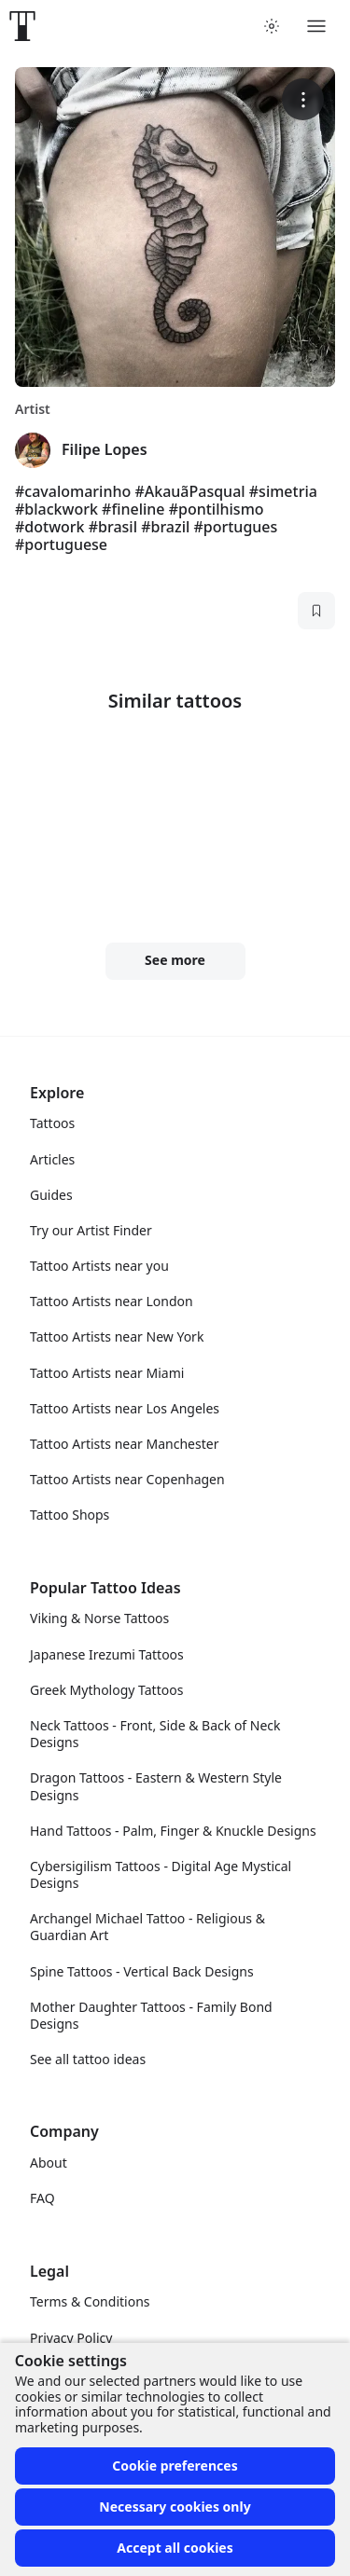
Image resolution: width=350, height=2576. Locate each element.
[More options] (303, 99)
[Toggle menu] (316, 26)
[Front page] (22, 26)
